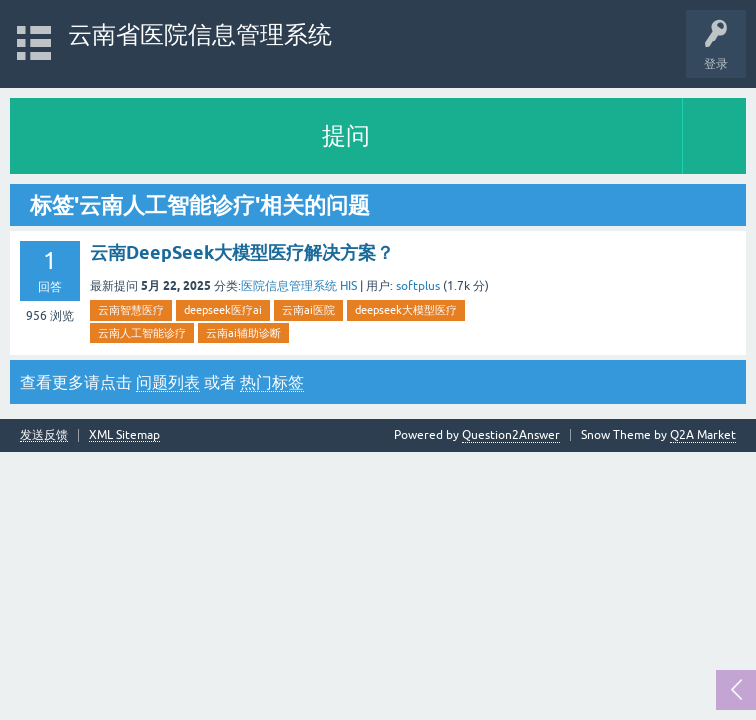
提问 (346, 135)
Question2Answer (511, 435)
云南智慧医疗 (131, 310)
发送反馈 (44, 435)
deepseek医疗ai (223, 310)
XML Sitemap (124, 435)
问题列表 (168, 382)
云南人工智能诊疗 (142, 333)
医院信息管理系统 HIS (299, 286)
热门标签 (272, 382)
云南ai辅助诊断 (243, 333)
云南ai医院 (308, 310)
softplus (418, 286)
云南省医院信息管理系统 (200, 34)
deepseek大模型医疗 (406, 310)
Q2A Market (703, 435)
